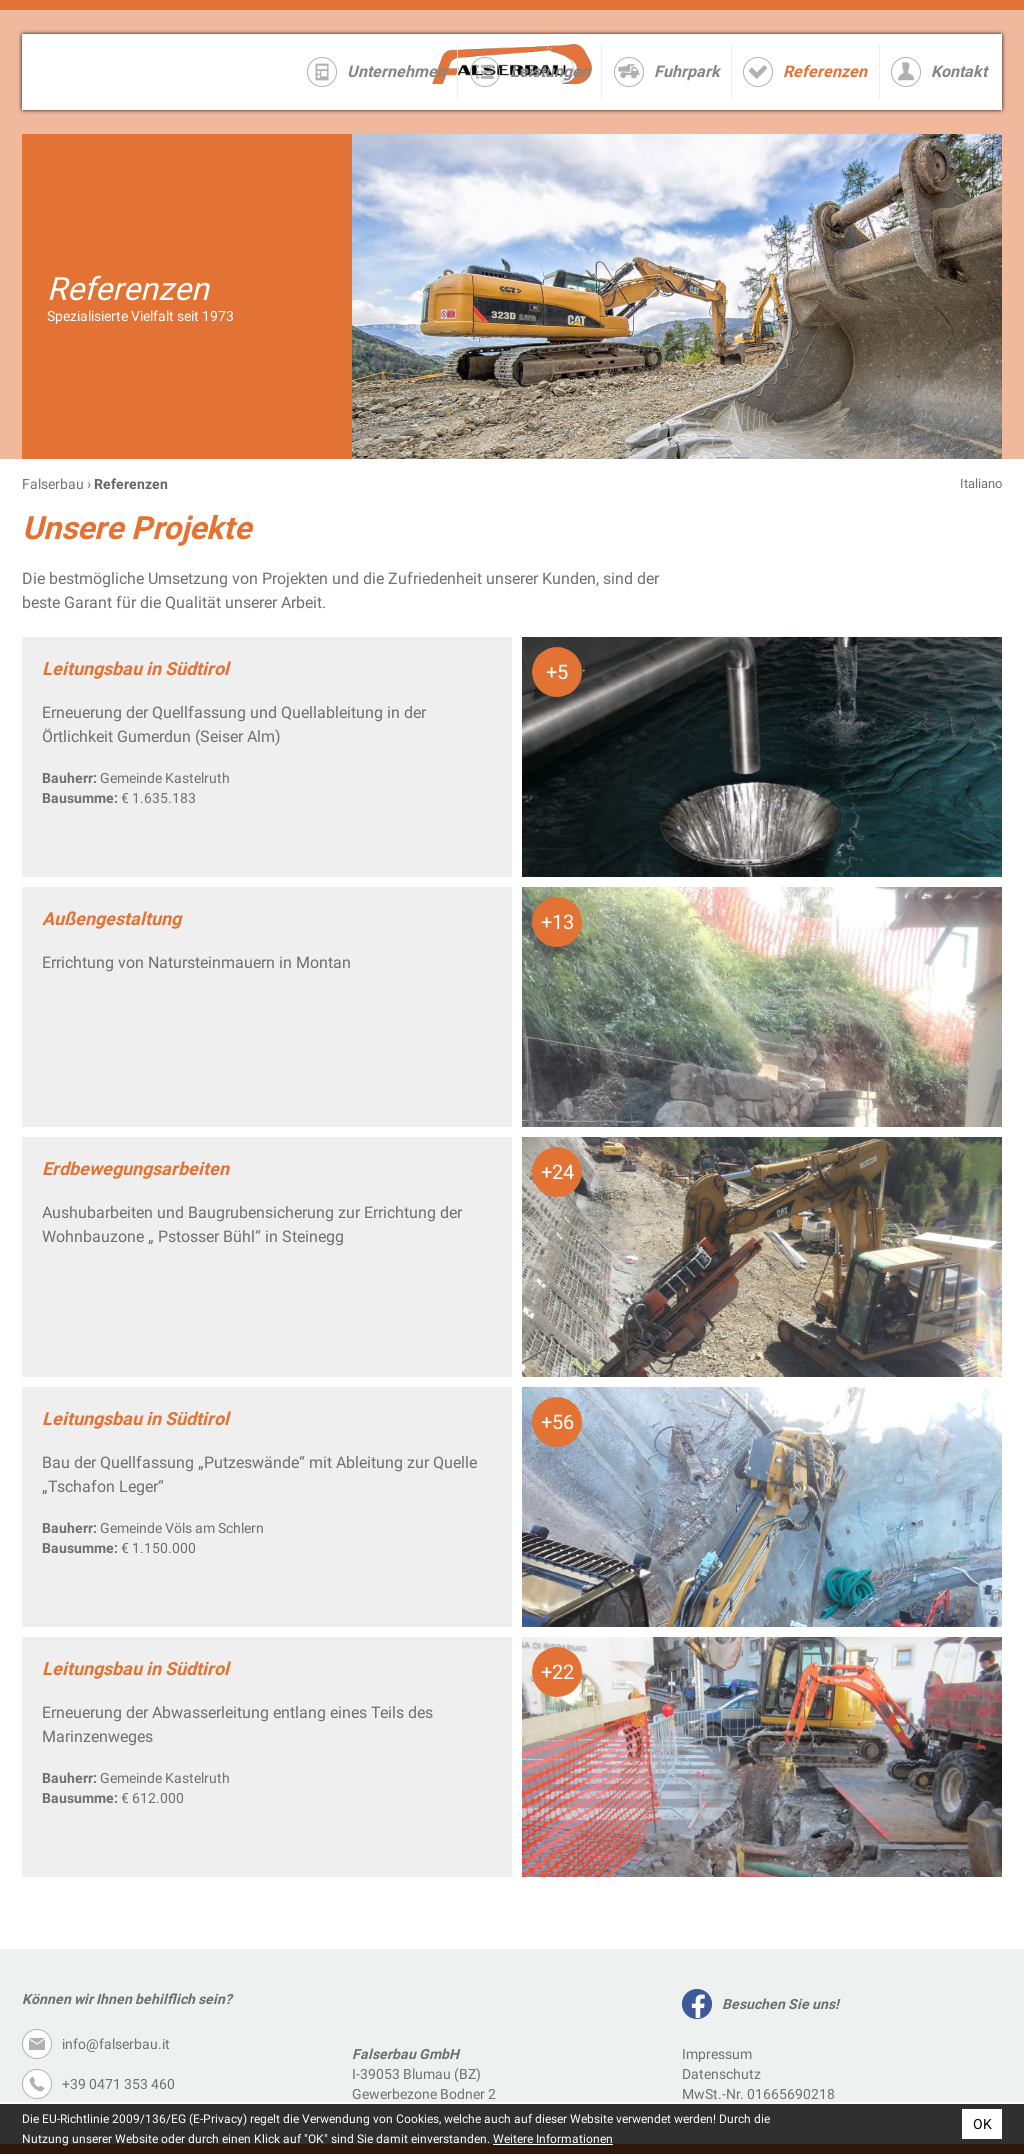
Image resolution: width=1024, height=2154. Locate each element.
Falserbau (53, 484)
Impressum (717, 2054)
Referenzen (825, 71)
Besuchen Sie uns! (780, 2004)
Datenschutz (721, 2074)
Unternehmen (396, 71)
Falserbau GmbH (149, 72)
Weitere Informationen (553, 2139)
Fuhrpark (687, 71)
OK (982, 2124)
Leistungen (550, 71)
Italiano (981, 483)
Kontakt (959, 71)
